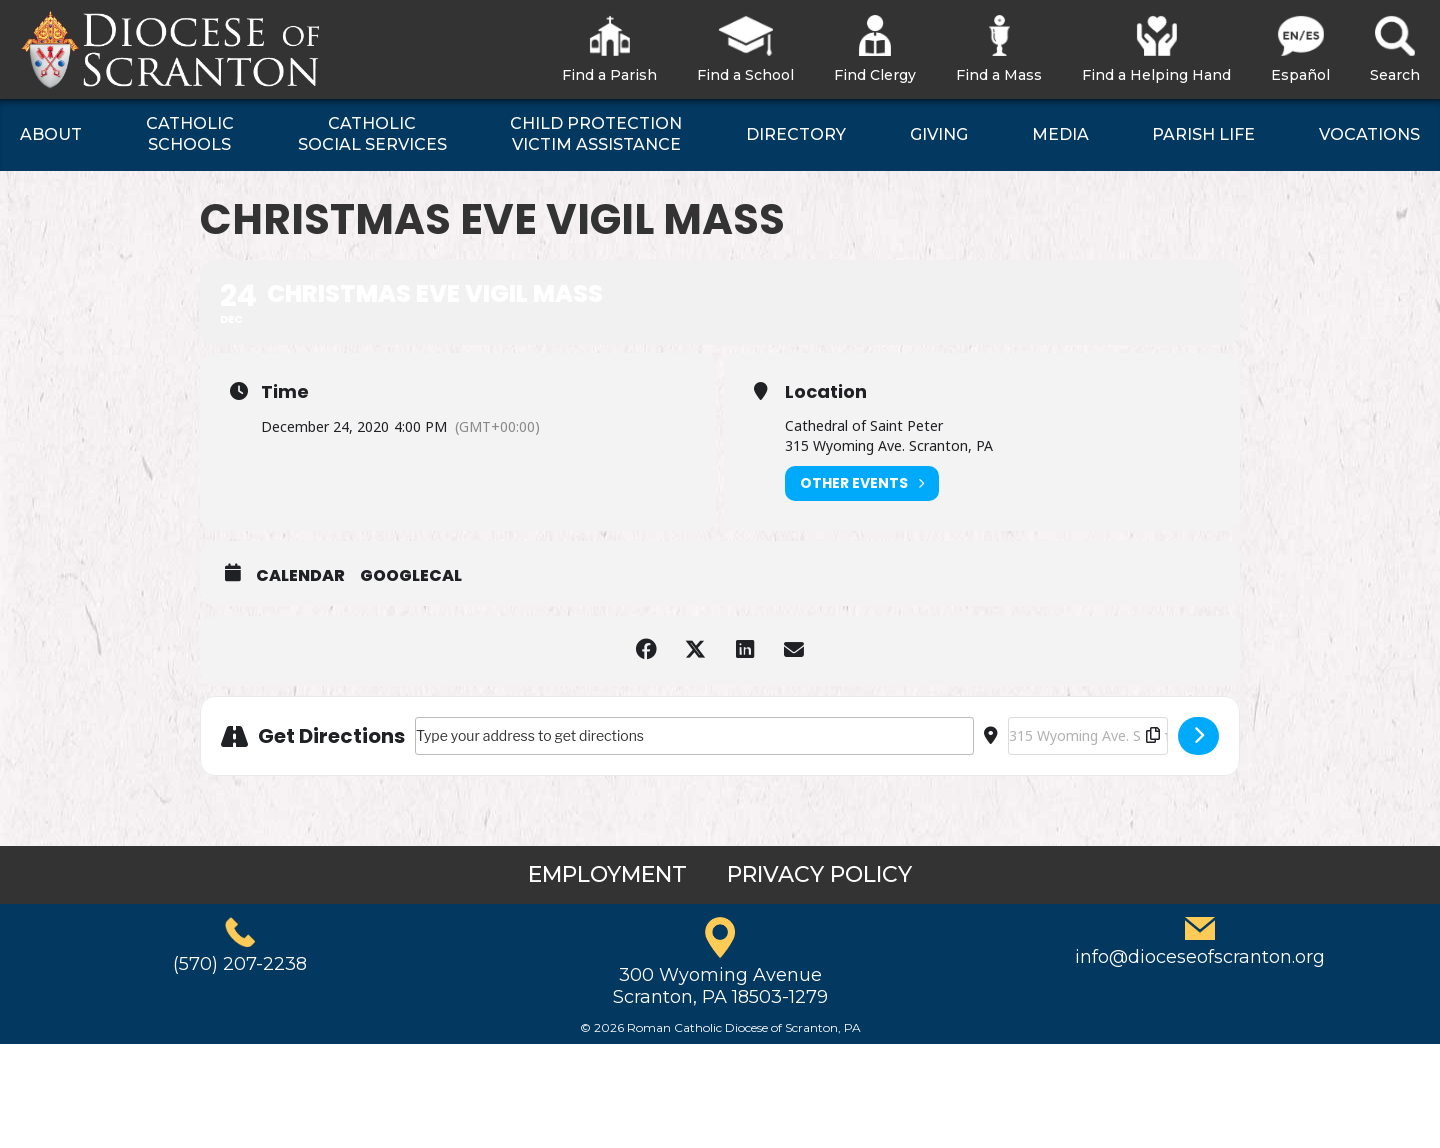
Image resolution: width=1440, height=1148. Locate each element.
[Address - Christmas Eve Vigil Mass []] (694, 736)
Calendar (300, 576)
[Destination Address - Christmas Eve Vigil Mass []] (1088, 736)
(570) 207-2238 (240, 964)
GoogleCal (411, 576)
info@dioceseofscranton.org (1200, 957)
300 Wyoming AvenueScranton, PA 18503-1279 (720, 986)
